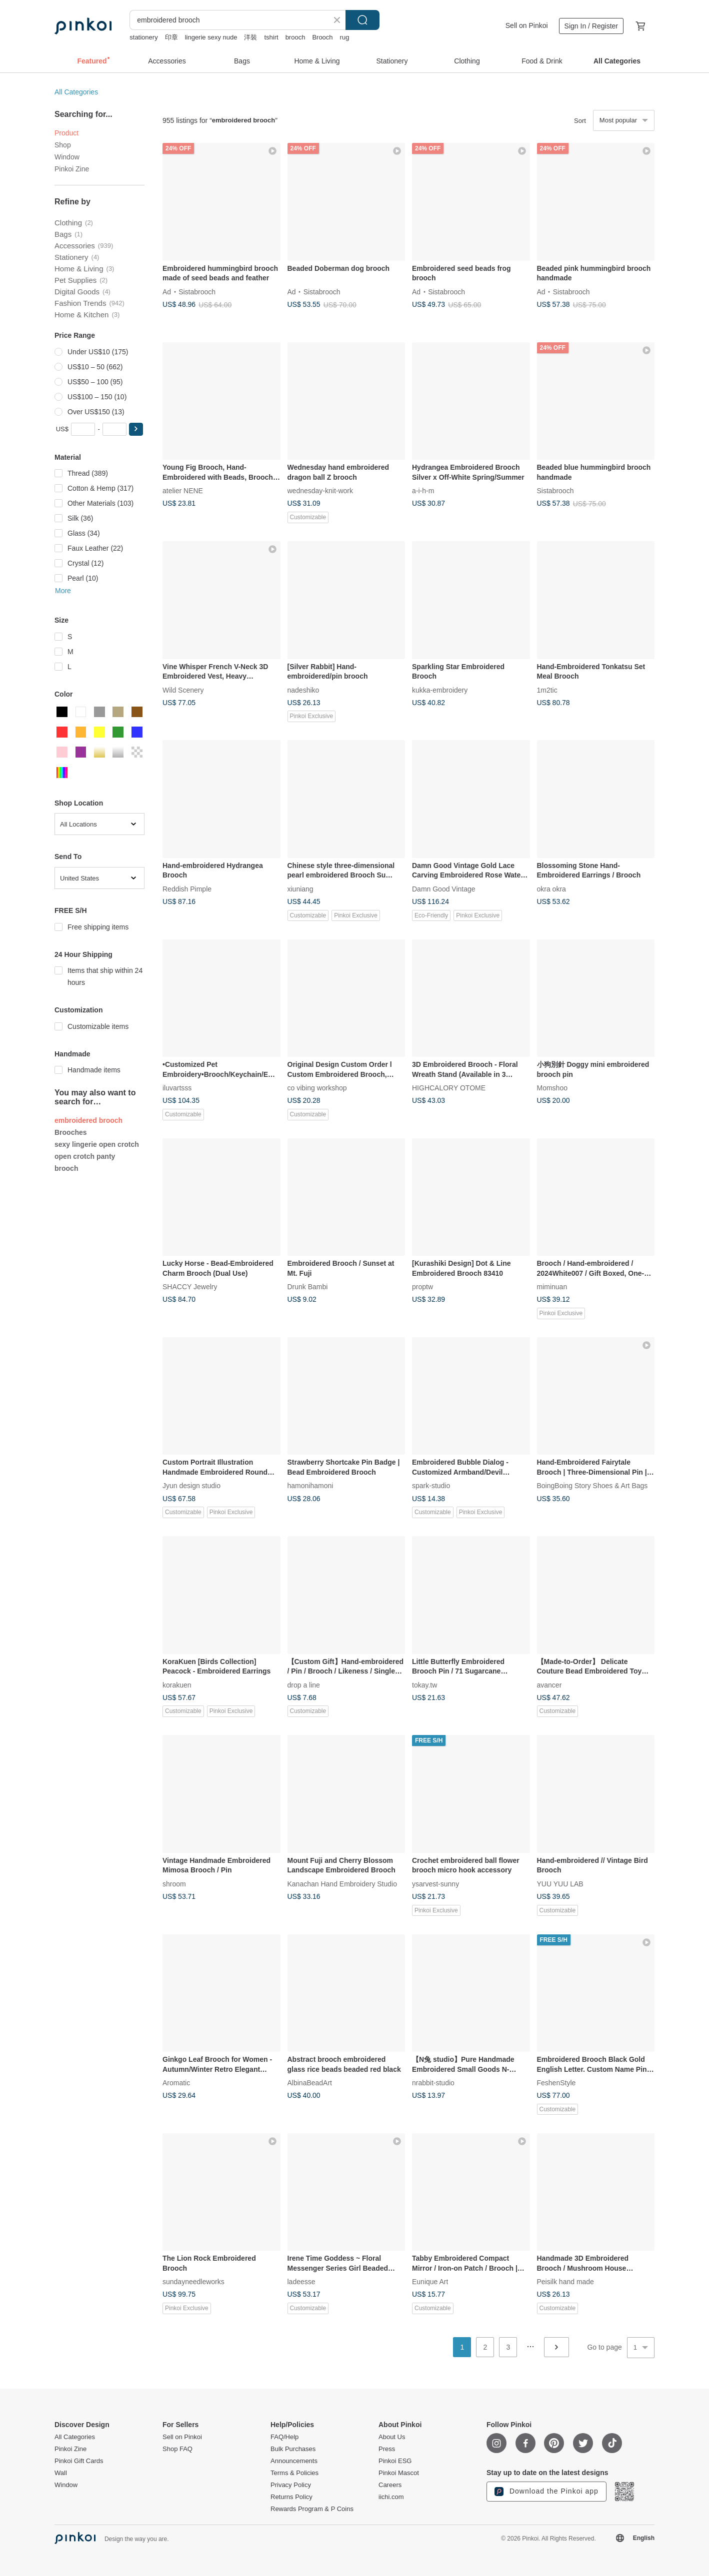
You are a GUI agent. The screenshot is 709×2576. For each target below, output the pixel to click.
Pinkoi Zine (71, 169)
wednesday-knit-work (321, 491)
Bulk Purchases (293, 2449)
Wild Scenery (183, 690)
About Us (391, 2437)
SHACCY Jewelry (189, 1287)
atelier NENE (182, 491)
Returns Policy (291, 2497)
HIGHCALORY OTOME (449, 1088)
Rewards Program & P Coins (312, 2509)
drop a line (304, 1685)
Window (67, 157)
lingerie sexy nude (211, 37)
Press (386, 2449)
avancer (549, 1685)
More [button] (63, 591)
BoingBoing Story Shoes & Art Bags (592, 1486)
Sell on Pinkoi (527, 25)
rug (345, 37)
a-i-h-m (423, 491)
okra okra (551, 888)
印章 (171, 37)
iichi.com (391, 2497)
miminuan (552, 1287)
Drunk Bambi (308, 1287)
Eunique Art (430, 2282)
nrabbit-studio (433, 2083)
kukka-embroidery (440, 690)
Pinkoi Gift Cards (79, 2461)
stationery (144, 37)
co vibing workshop (317, 1088)
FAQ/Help (284, 2437)
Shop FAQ (177, 2449)
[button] (136, 429)
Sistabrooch (197, 291)
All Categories (76, 92)
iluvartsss (177, 1088)
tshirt (271, 37)
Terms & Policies (294, 2473)
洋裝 (250, 37)
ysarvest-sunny (435, 1883)
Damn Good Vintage (444, 888)
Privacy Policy (290, 2485)
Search (362, 20)
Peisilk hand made (565, 2282)
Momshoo (552, 1088)
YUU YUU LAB (560, 1883)
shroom (174, 1883)
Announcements (294, 2461)
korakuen (177, 1685)
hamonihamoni (311, 1486)
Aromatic (176, 2083)
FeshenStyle (556, 2083)
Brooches (70, 1132)
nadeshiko (304, 690)
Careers (390, 2485)
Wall (60, 2473)
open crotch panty (84, 1156)
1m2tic (547, 690)
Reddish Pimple (187, 888)
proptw (422, 1287)
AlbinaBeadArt (310, 2083)
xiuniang (301, 888)
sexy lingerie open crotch (96, 1144)
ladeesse (302, 2282)
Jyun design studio (191, 1486)
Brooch (322, 37)
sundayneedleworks (193, 2282)
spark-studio (431, 1486)
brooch (296, 37)
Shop (62, 145)
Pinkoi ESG (395, 2461)
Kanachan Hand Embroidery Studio (342, 1883)
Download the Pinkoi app (546, 2491)
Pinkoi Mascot (398, 2473)
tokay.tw (424, 1685)
